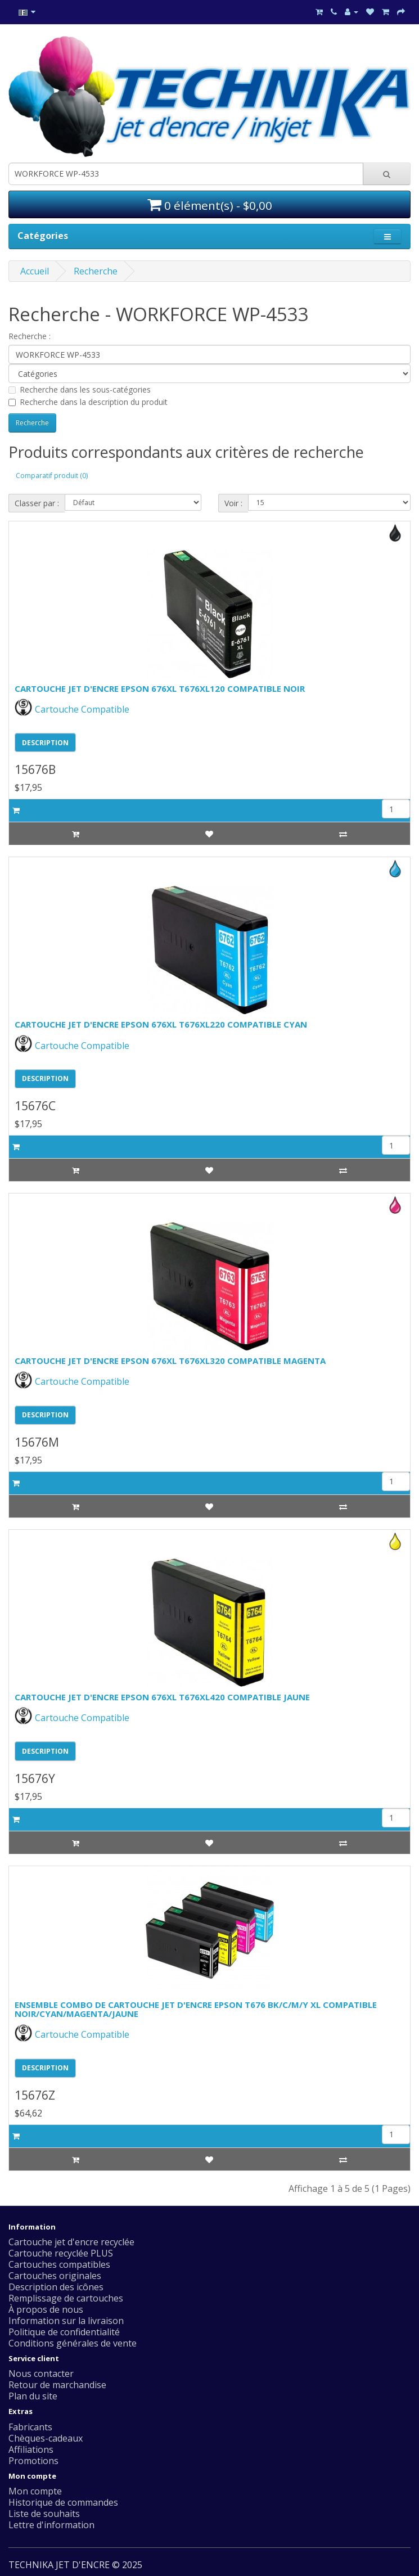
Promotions (33, 2461)
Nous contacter (41, 2373)
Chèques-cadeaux (45, 2438)
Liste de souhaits (44, 2513)
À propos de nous (45, 2309)
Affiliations (30, 2449)
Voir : (233, 503)
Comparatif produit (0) (52, 475)
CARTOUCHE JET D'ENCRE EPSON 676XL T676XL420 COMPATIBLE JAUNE (162, 1697)
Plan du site (32, 2396)
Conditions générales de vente (72, 2343)
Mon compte (35, 2491)
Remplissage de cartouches (65, 2298)
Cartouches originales (54, 2275)
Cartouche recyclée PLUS (60, 2253)
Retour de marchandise (57, 2385)
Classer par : (37, 503)
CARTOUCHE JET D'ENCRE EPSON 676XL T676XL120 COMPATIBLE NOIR (160, 688)
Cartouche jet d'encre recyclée (71, 2242)
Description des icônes (55, 2287)
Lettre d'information (51, 2525)
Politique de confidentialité (64, 2332)
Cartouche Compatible (72, 709)
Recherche (96, 271)
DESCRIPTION (45, 742)
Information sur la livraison (66, 2320)
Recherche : (29, 336)
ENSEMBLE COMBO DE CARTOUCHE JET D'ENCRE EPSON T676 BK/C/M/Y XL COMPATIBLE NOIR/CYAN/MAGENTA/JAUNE (196, 2009)
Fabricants (30, 2427)
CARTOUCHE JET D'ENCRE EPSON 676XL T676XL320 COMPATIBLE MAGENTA (170, 1360)
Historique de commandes (63, 2502)
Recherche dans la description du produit (88, 402)
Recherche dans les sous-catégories (79, 389)
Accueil (34, 271)
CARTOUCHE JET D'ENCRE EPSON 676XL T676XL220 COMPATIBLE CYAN (161, 1024)
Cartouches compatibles (59, 2264)
